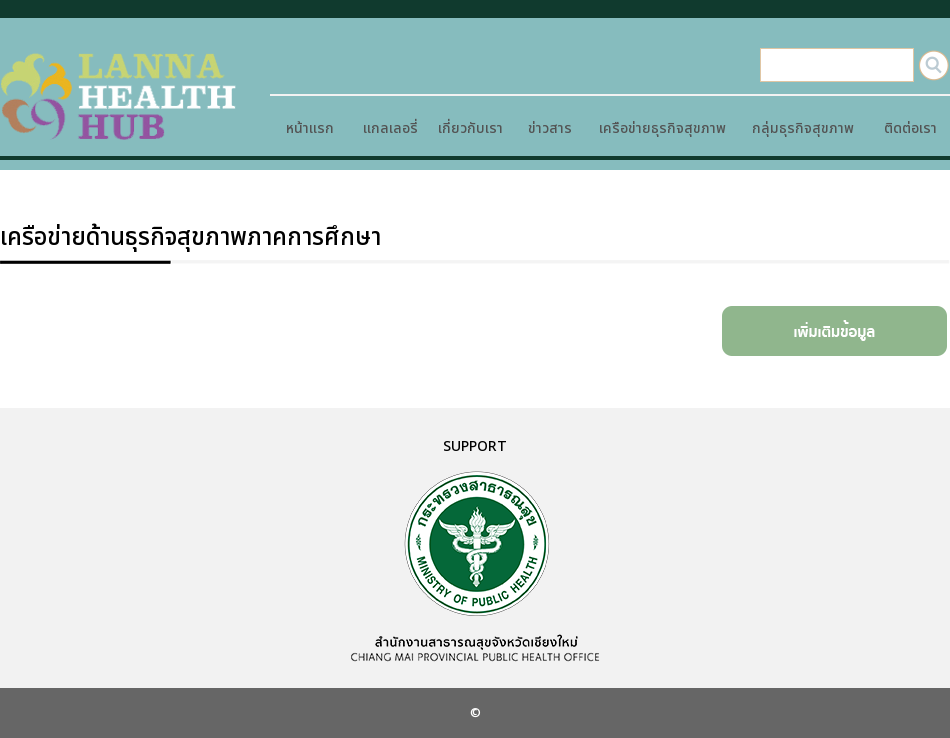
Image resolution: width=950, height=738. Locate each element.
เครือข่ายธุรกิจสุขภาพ (662, 128)
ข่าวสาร (550, 128)
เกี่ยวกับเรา (470, 128)
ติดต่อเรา (910, 128)
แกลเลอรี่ (390, 128)
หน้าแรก (310, 128)
